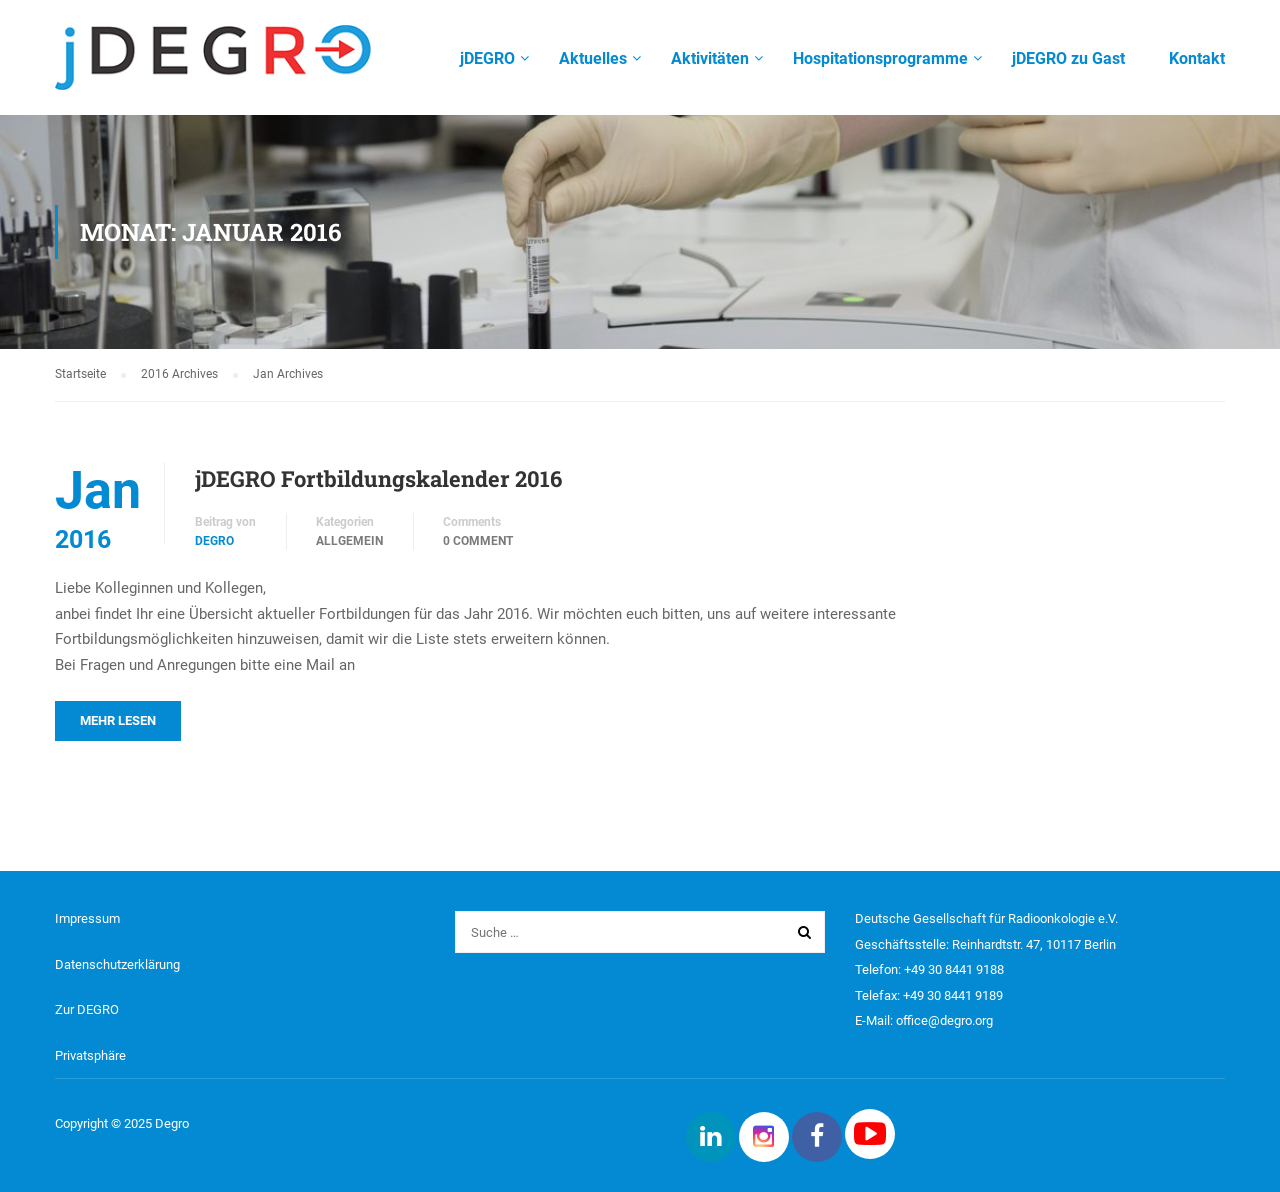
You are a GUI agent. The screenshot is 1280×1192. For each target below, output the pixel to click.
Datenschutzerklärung (117, 964)
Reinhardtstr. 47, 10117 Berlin (1034, 944)
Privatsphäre (90, 1055)
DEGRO (214, 541)
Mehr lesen (118, 720)
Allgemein (349, 541)
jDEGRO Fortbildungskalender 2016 (378, 478)
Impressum (87, 918)
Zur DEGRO (87, 1009)
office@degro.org (944, 1020)
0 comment (478, 541)
